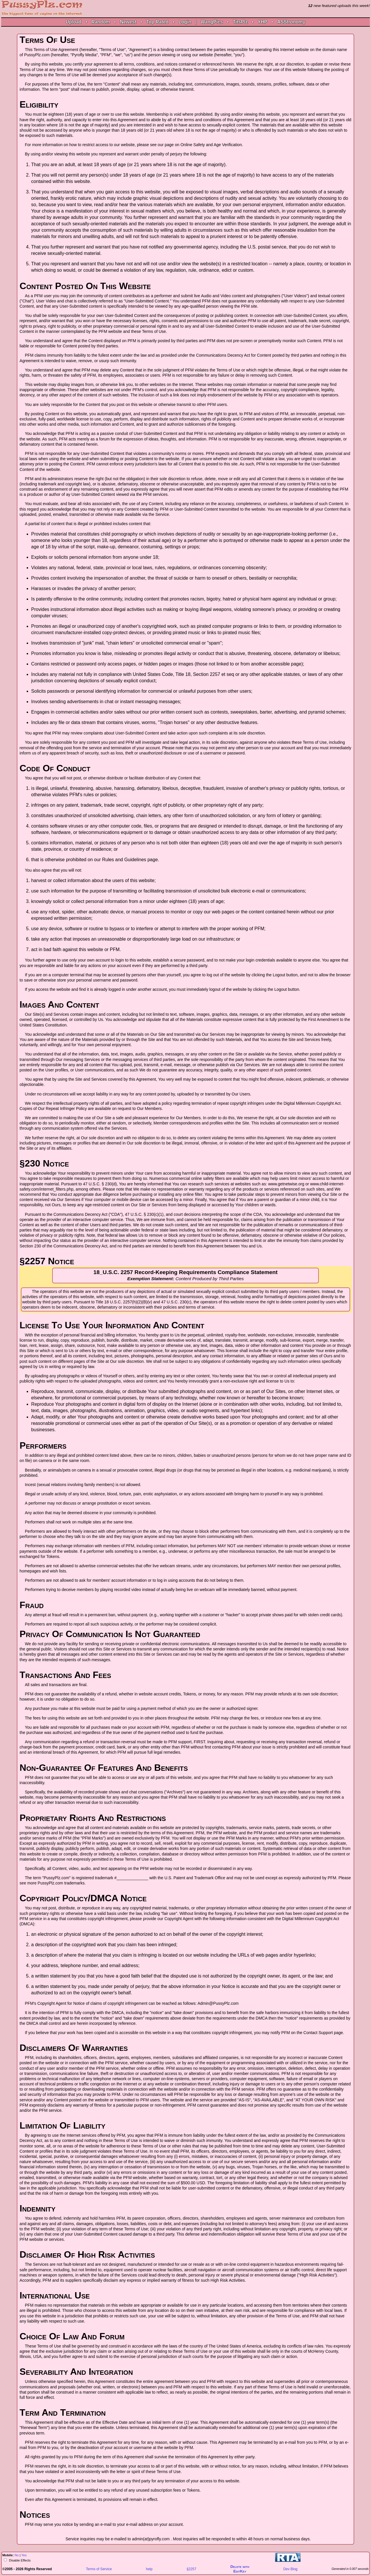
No (16, 2555)
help (149, 2569)
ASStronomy (291, 21)
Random (100, 21)
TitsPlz (240, 21)
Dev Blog (290, 2569)
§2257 (191, 2569)
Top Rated (157, 21)
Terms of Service (99, 2569)
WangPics (212, 21)
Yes (24, 2555)
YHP (262, 21)
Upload (73, 21)
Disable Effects (19, 2560)
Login (185, 21)
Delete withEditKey (239, 2568)
